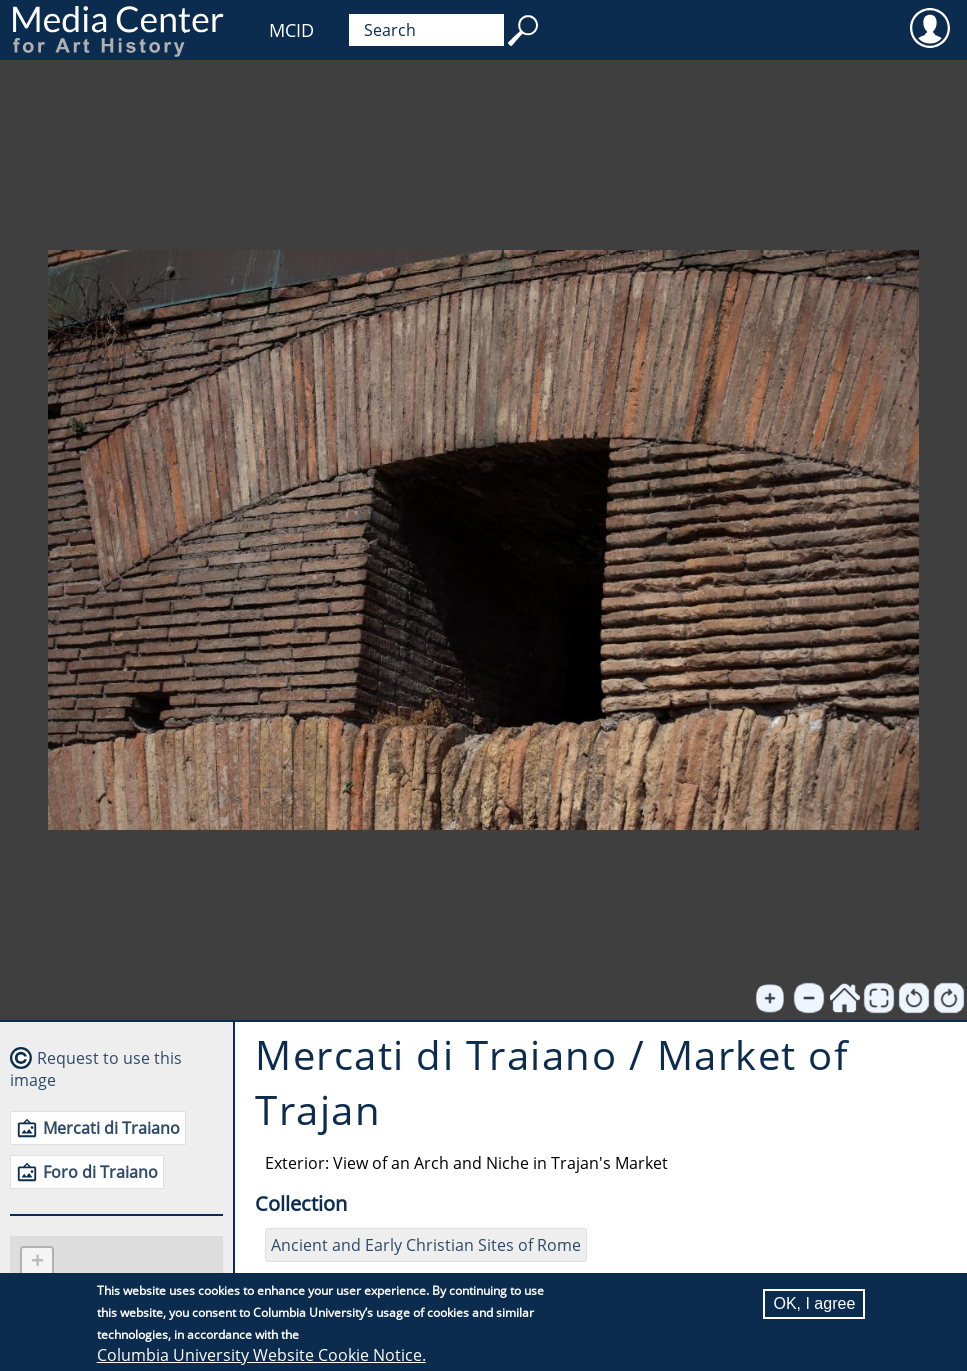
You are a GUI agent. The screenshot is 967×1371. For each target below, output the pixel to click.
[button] (37, 1263)
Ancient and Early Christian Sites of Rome (426, 1245)
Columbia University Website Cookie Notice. (261, 1355)
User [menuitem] (929, 27)
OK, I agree (814, 1303)
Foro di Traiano (100, 1172)
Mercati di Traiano (111, 1128)
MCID (291, 30)
